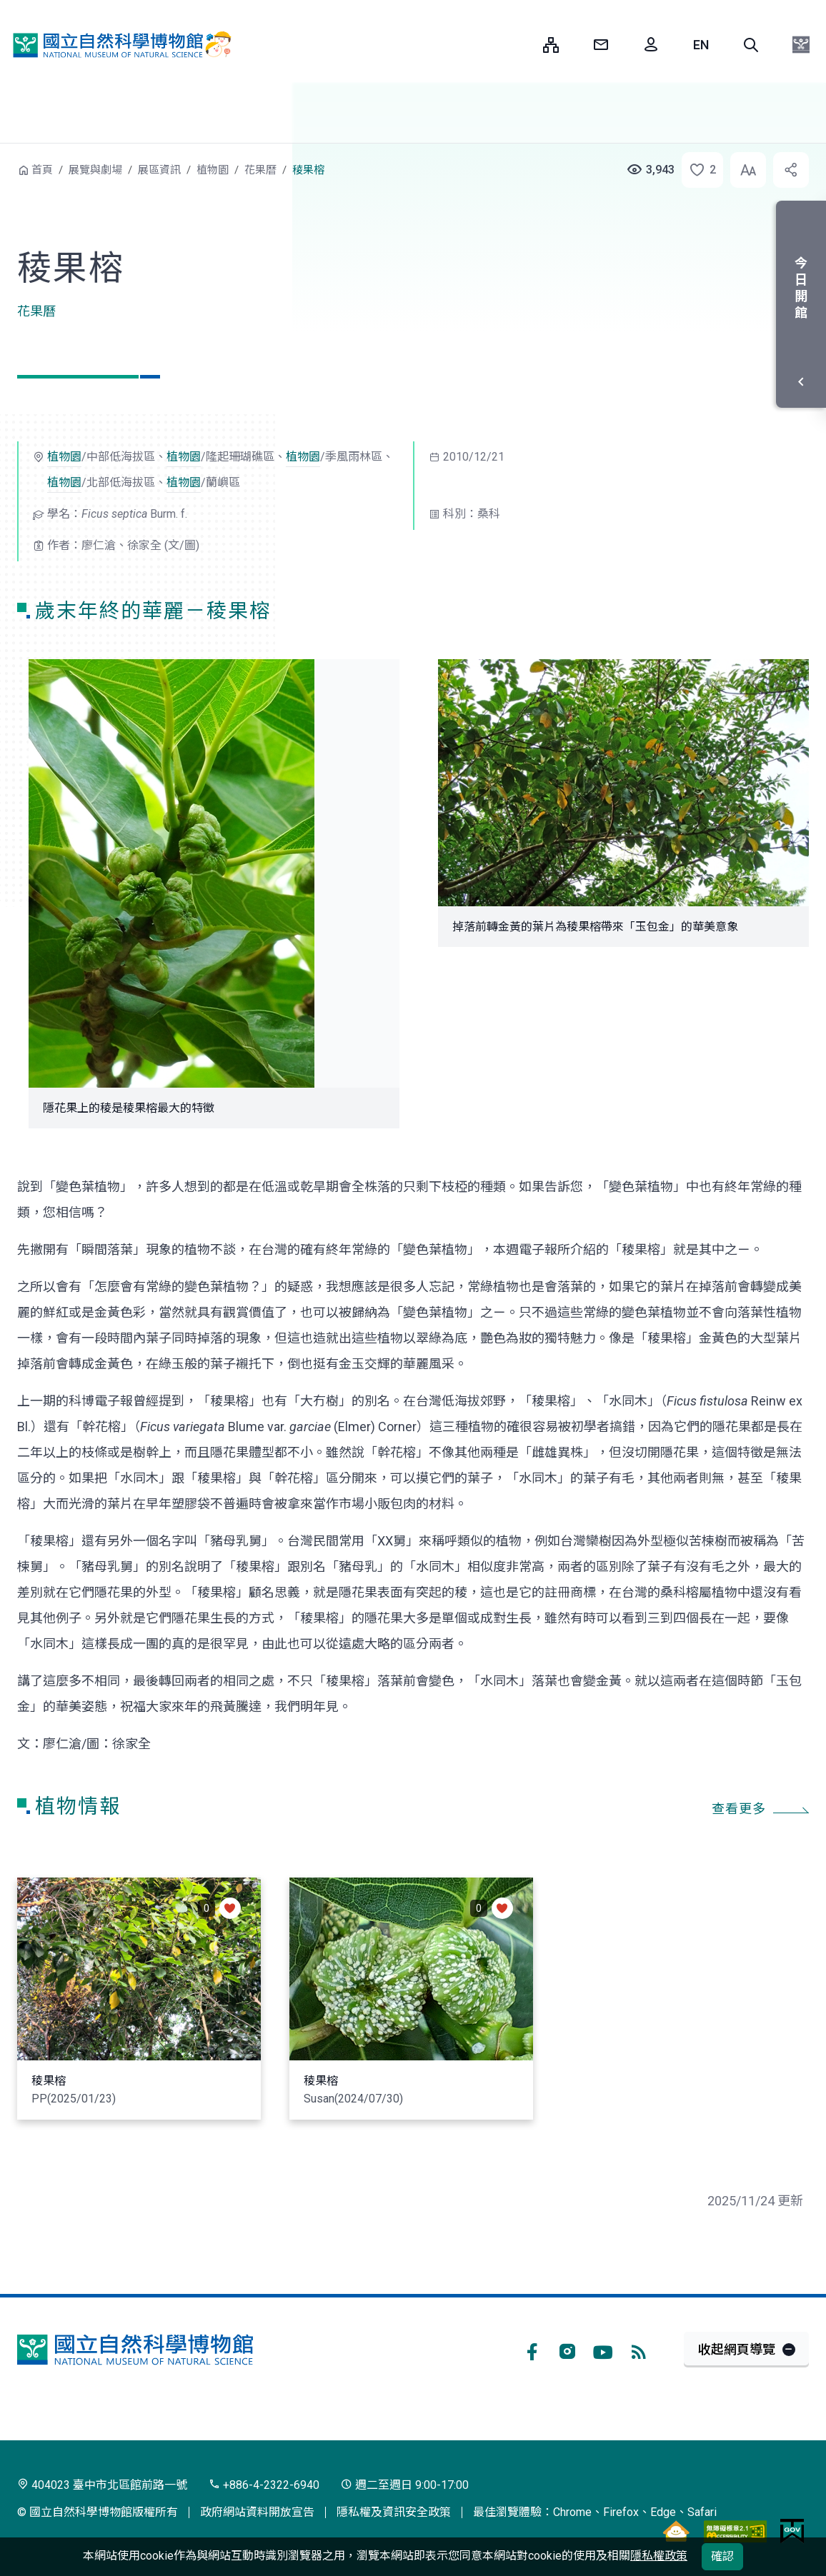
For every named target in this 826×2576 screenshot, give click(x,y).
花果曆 (260, 170)
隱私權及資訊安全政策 (394, 2512)
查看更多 (739, 1809)
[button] (751, 45)
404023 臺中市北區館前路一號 (102, 2485)
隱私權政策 (658, 2555)
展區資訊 (159, 170)
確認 (722, 2556)
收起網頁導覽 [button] (736, 2349)
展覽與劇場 (95, 170)
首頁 (42, 170)
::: (521, 44)
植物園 (212, 170)
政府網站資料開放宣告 (257, 2512)
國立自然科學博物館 (118, 45)
